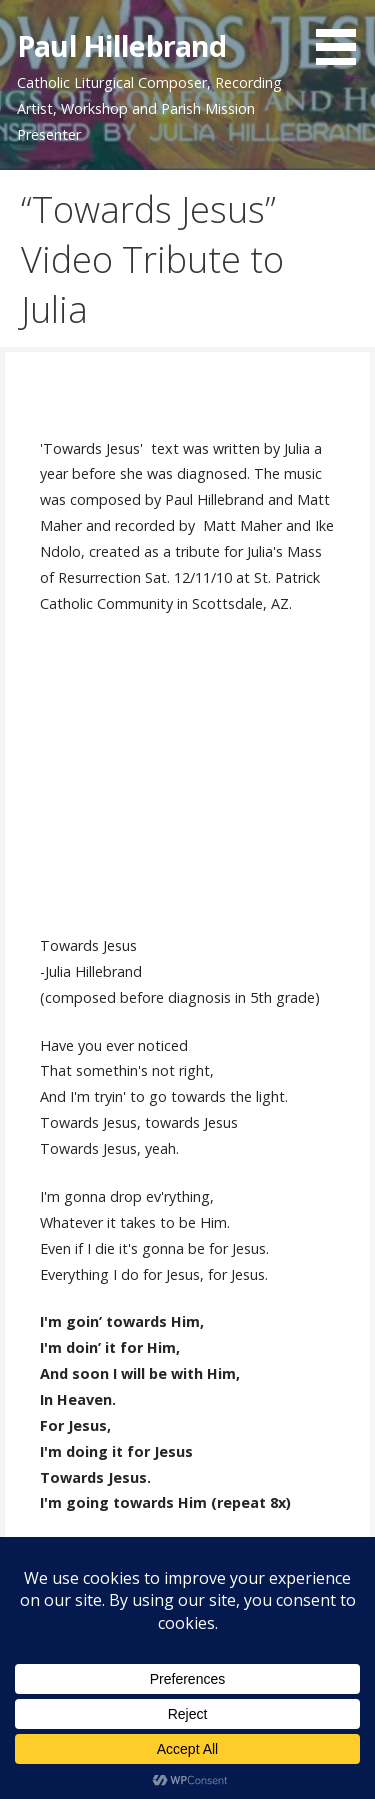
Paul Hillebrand (121, 45)
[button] (343, 36)
